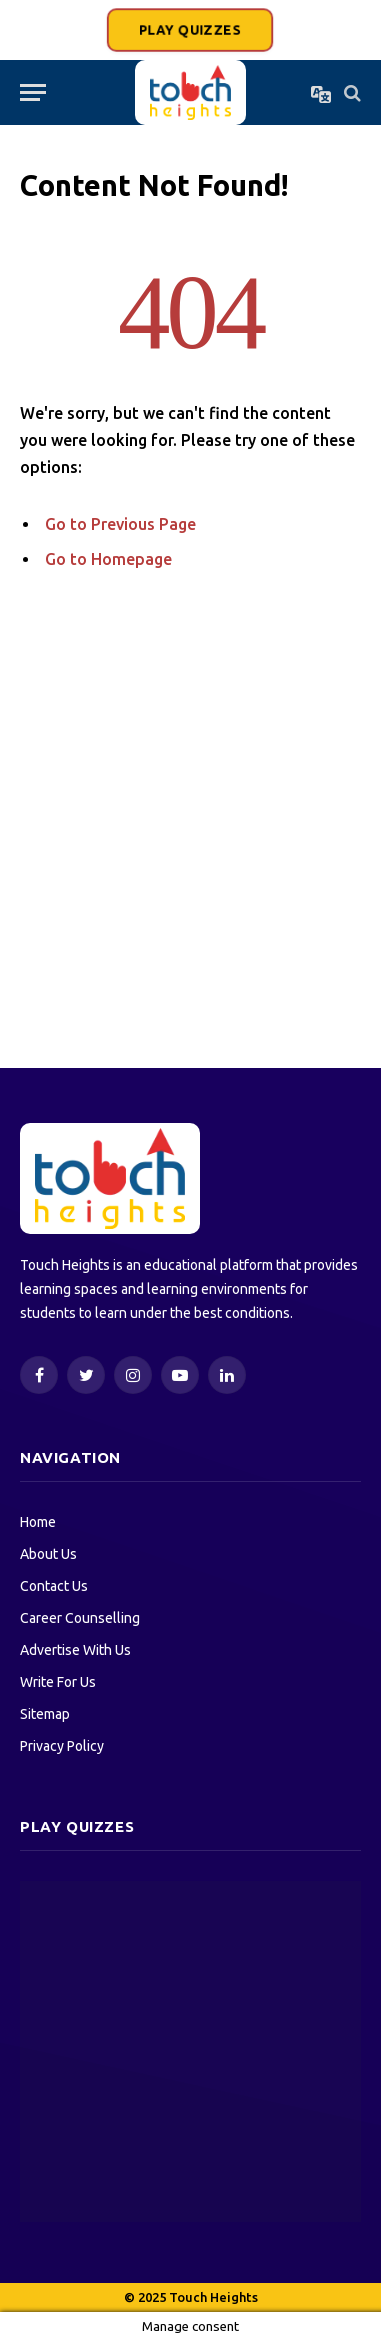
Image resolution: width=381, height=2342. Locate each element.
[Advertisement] (190, 835)
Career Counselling (80, 1618)
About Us (48, 1554)
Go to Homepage (108, 559)
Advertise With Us (75, 1650)
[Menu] (33, 92)
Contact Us (54, 1586)
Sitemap (45, 1714)
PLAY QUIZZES (190, 30)
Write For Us (58, 1682)
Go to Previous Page (120, 524)
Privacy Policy (62, 1746)
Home (38, 1522)
